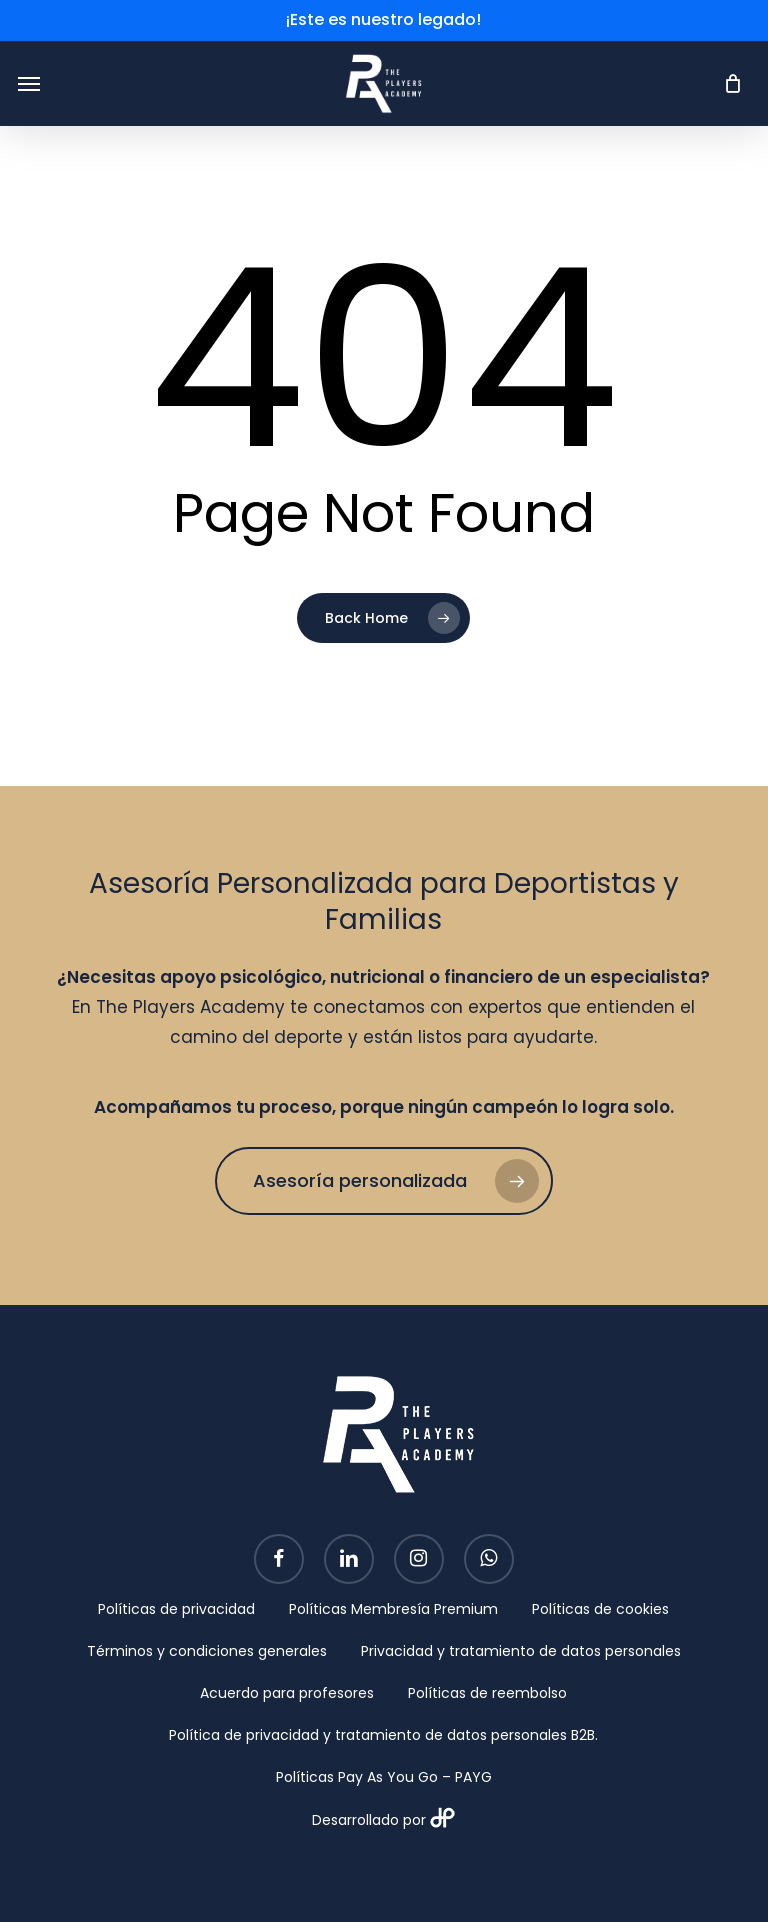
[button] (29, 84)
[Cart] (727, 84)
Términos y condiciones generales (207, 1651)
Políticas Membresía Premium (393, 1609)
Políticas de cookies (600, 1609)
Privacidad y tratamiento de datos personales (521, 1651)
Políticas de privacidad (176, 1609)
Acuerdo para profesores (287, 1693)
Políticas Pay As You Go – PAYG (384, 1777)
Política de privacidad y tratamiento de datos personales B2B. (383, 1735)
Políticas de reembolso (487, 1693)
